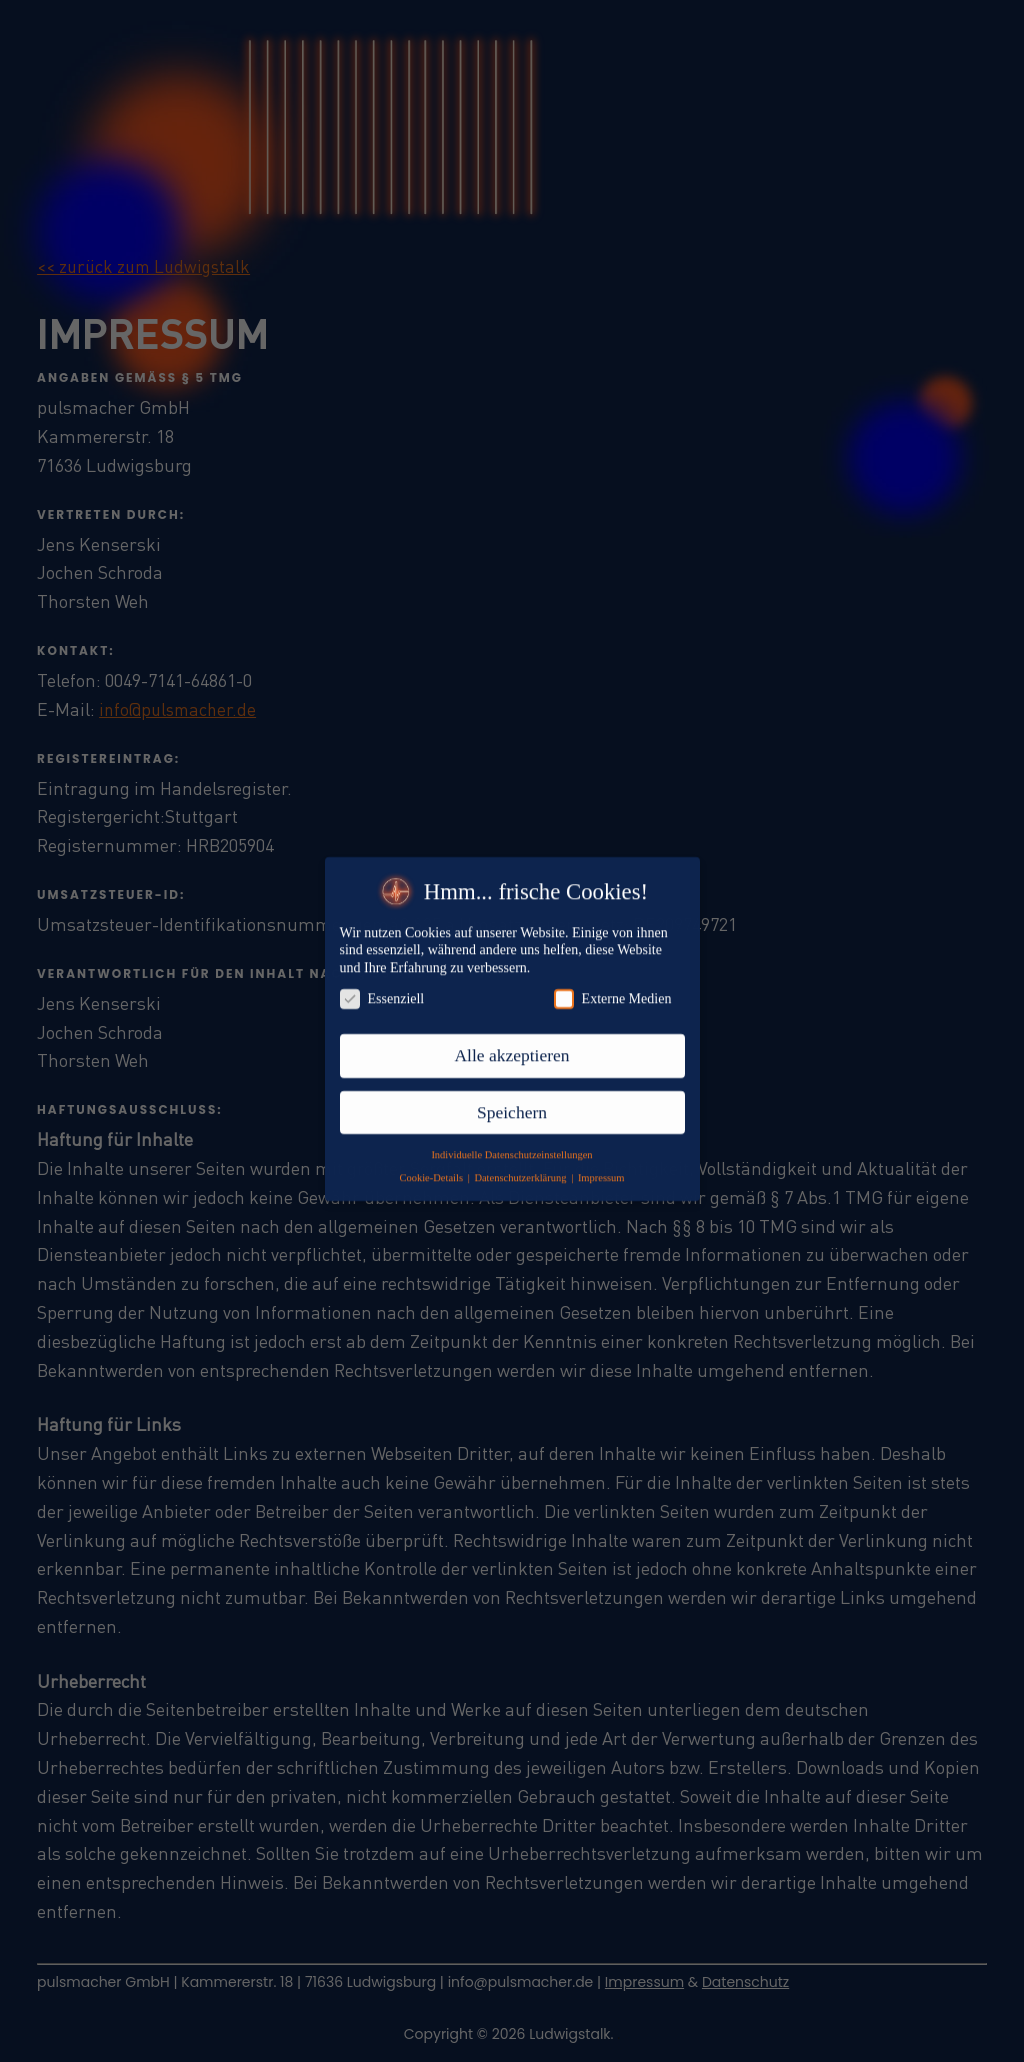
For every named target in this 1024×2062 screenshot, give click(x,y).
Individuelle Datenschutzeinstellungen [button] (511, 1135)
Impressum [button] (601, 1158)
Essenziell (382, 980)
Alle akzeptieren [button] (511, 1037)
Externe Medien (613, 980)
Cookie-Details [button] (432, 1158)
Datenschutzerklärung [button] (521, 1158)
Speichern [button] (512, 1093)
